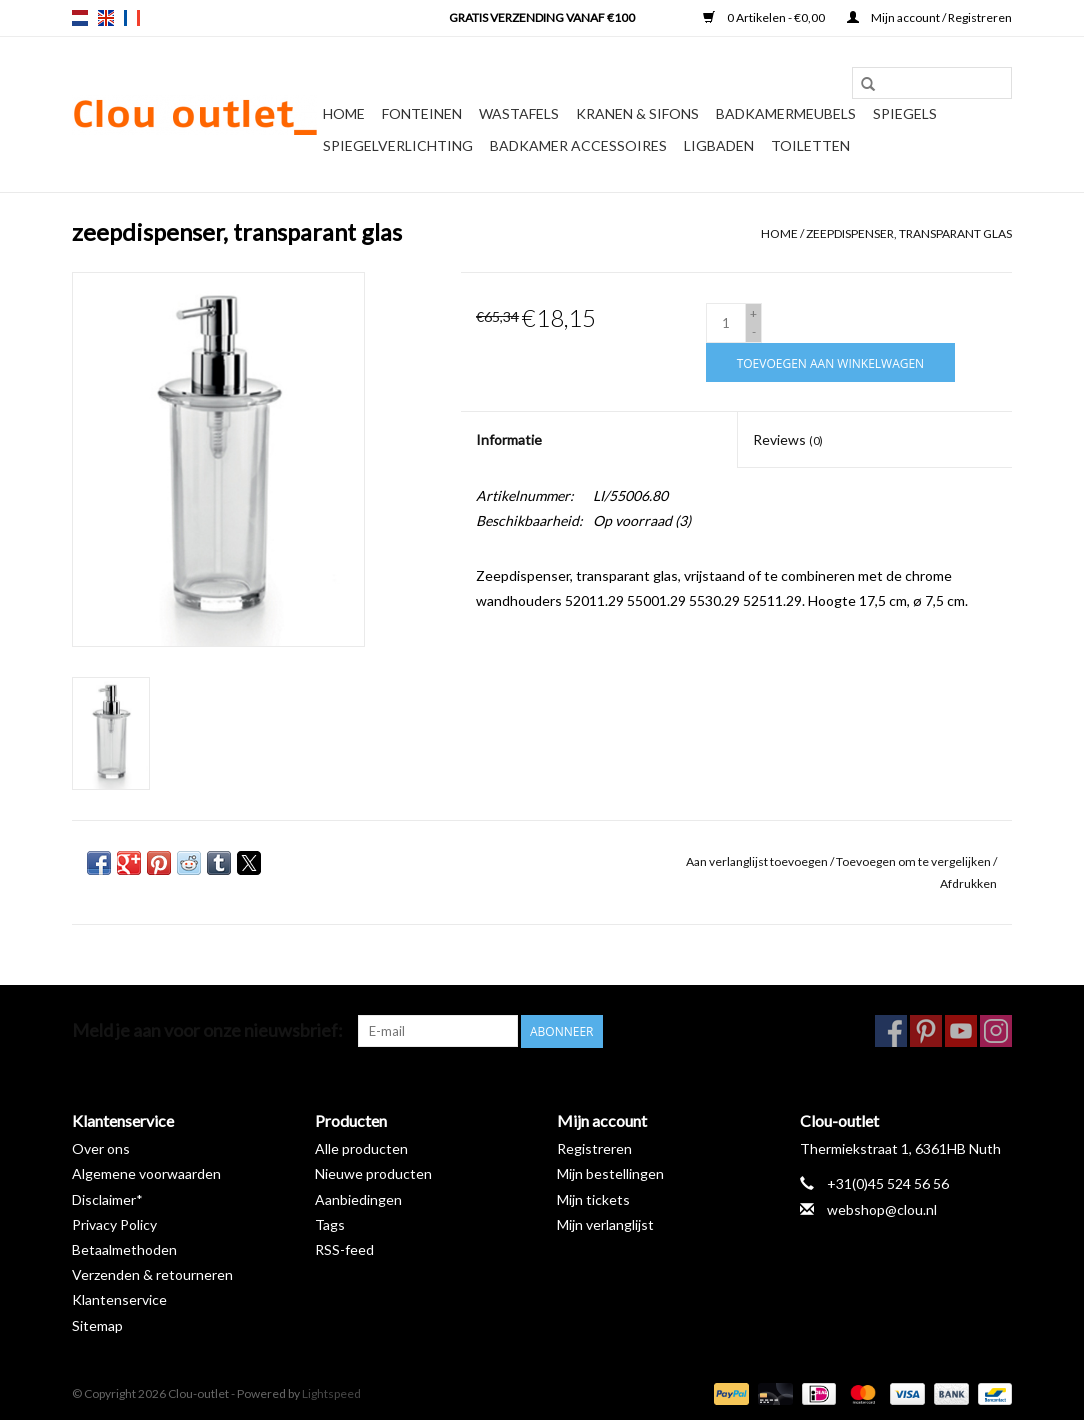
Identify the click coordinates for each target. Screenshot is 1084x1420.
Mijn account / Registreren (929, 17)
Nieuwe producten (373, 1173)
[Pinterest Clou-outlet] (926, 1031)
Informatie (509, 439)
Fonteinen (422, 113)
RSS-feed (344, 1249)
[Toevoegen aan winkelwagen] (830, 362)
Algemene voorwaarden (146, 1173)
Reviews (788, 439)
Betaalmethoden (124, 1249)
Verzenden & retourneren (152, 1274)
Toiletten (810, 145)
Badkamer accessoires (578, 145)
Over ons (101, 1148)
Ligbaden (719, 145)
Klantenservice (119, 1299)
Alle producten (361, 1148)
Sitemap (97, 1325)
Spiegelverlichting (398, 145)
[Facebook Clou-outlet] (891, 1031)
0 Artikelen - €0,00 (765, 17)
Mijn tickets (593, 1199)
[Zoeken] (932, 83)
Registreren (594, 1148)
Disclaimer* (107, 1199)
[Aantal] (726, 323)
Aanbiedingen (358, 1199)
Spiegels (905, 113)
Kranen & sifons (637, 113)
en (106, 18)
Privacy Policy (114, 1224)
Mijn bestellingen (610, 1173)
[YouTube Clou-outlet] (961, 1031)
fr (132, 18)
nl (80, 18)
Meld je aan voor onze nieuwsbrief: (207, 1030)
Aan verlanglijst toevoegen (758, 861)
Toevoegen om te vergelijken (914, 861)
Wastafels (519, 113)
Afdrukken (968, 883)
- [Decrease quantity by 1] (754, 331)
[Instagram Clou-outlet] (996, 1031)
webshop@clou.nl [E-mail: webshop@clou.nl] (882, 1209)
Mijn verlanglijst (605, 1224)
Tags (330, 1224)
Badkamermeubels (786, 113)
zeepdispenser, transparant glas (909, 233)
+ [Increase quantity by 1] (753, 313)
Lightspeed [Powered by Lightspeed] (331, 1393)
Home (344, 113)
